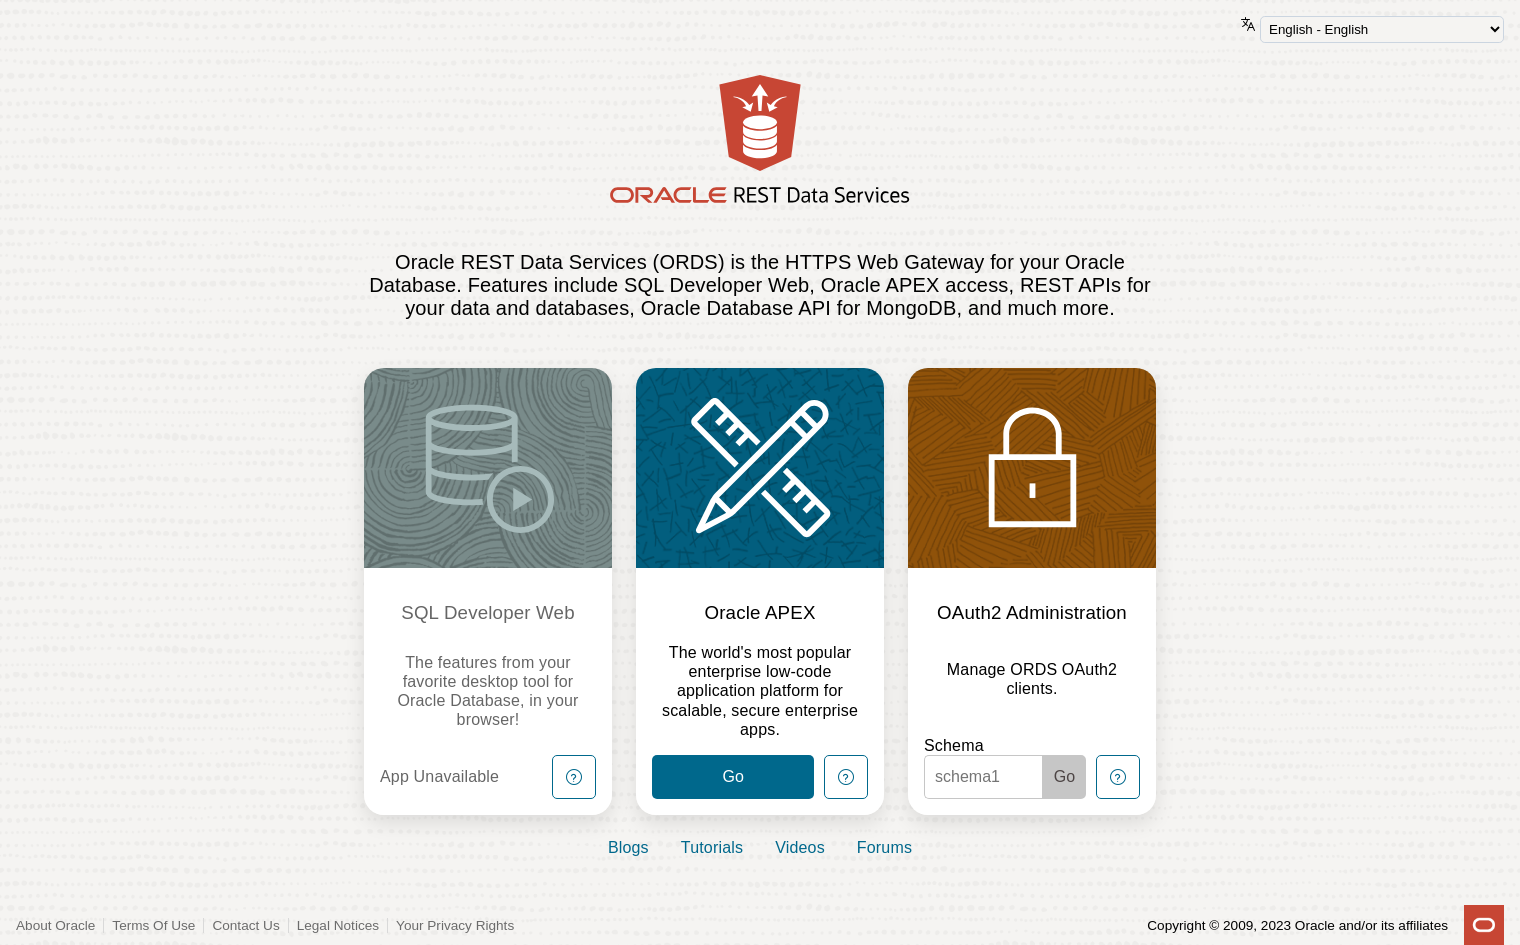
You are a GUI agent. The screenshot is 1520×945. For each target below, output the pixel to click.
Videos (800, 847)
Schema (954, 745)
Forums (884, 847)
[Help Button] (574, 777)
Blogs (628, 847)
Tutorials (712, 847)
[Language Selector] (1382, 29)
